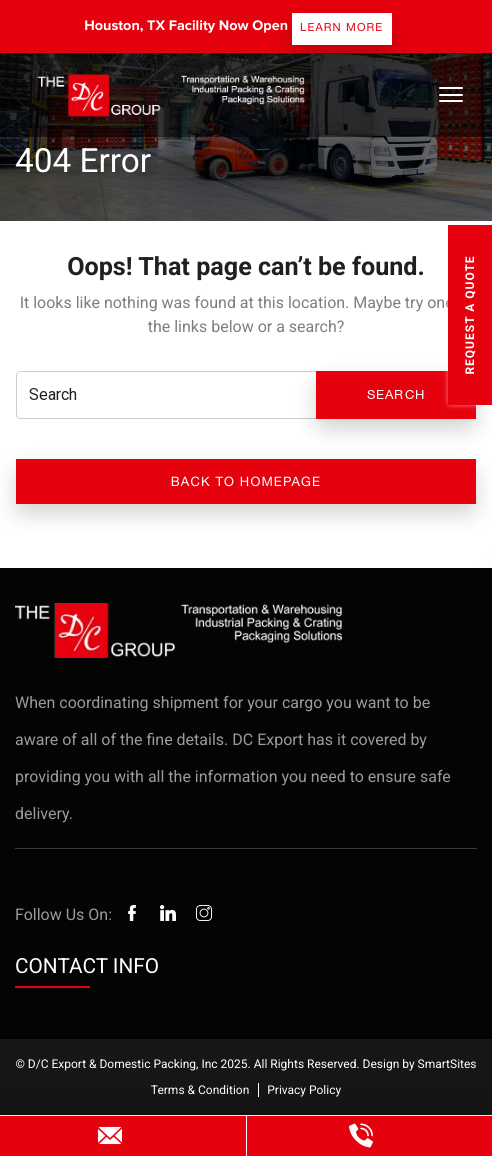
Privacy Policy (304, 1090)
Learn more (341, 27)
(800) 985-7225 (361, 1136)
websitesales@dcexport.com (110, 1136)
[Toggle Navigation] (450, 94)
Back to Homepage (246, 481)
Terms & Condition (200, 1090)
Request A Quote (470, 314)
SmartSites (447, 1064)
